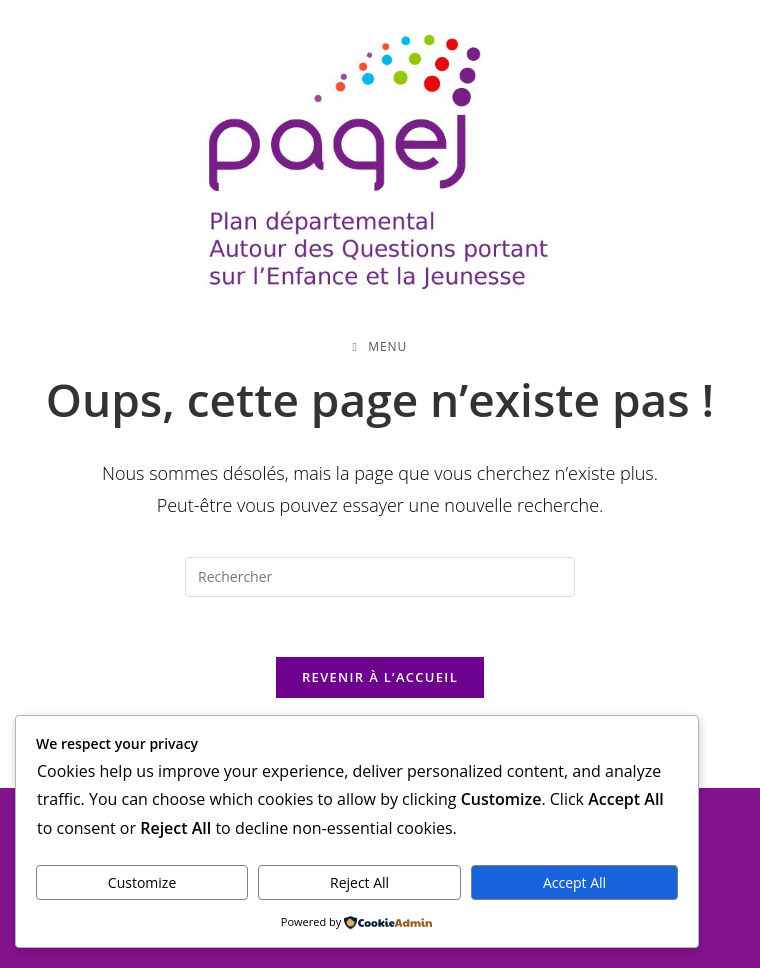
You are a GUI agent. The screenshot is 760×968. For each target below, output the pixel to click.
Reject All (359, 882)
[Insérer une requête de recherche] (380, 577)
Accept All (574, 882)
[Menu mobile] (380, 346)
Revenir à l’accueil (380, 677)
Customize (142, 882)
